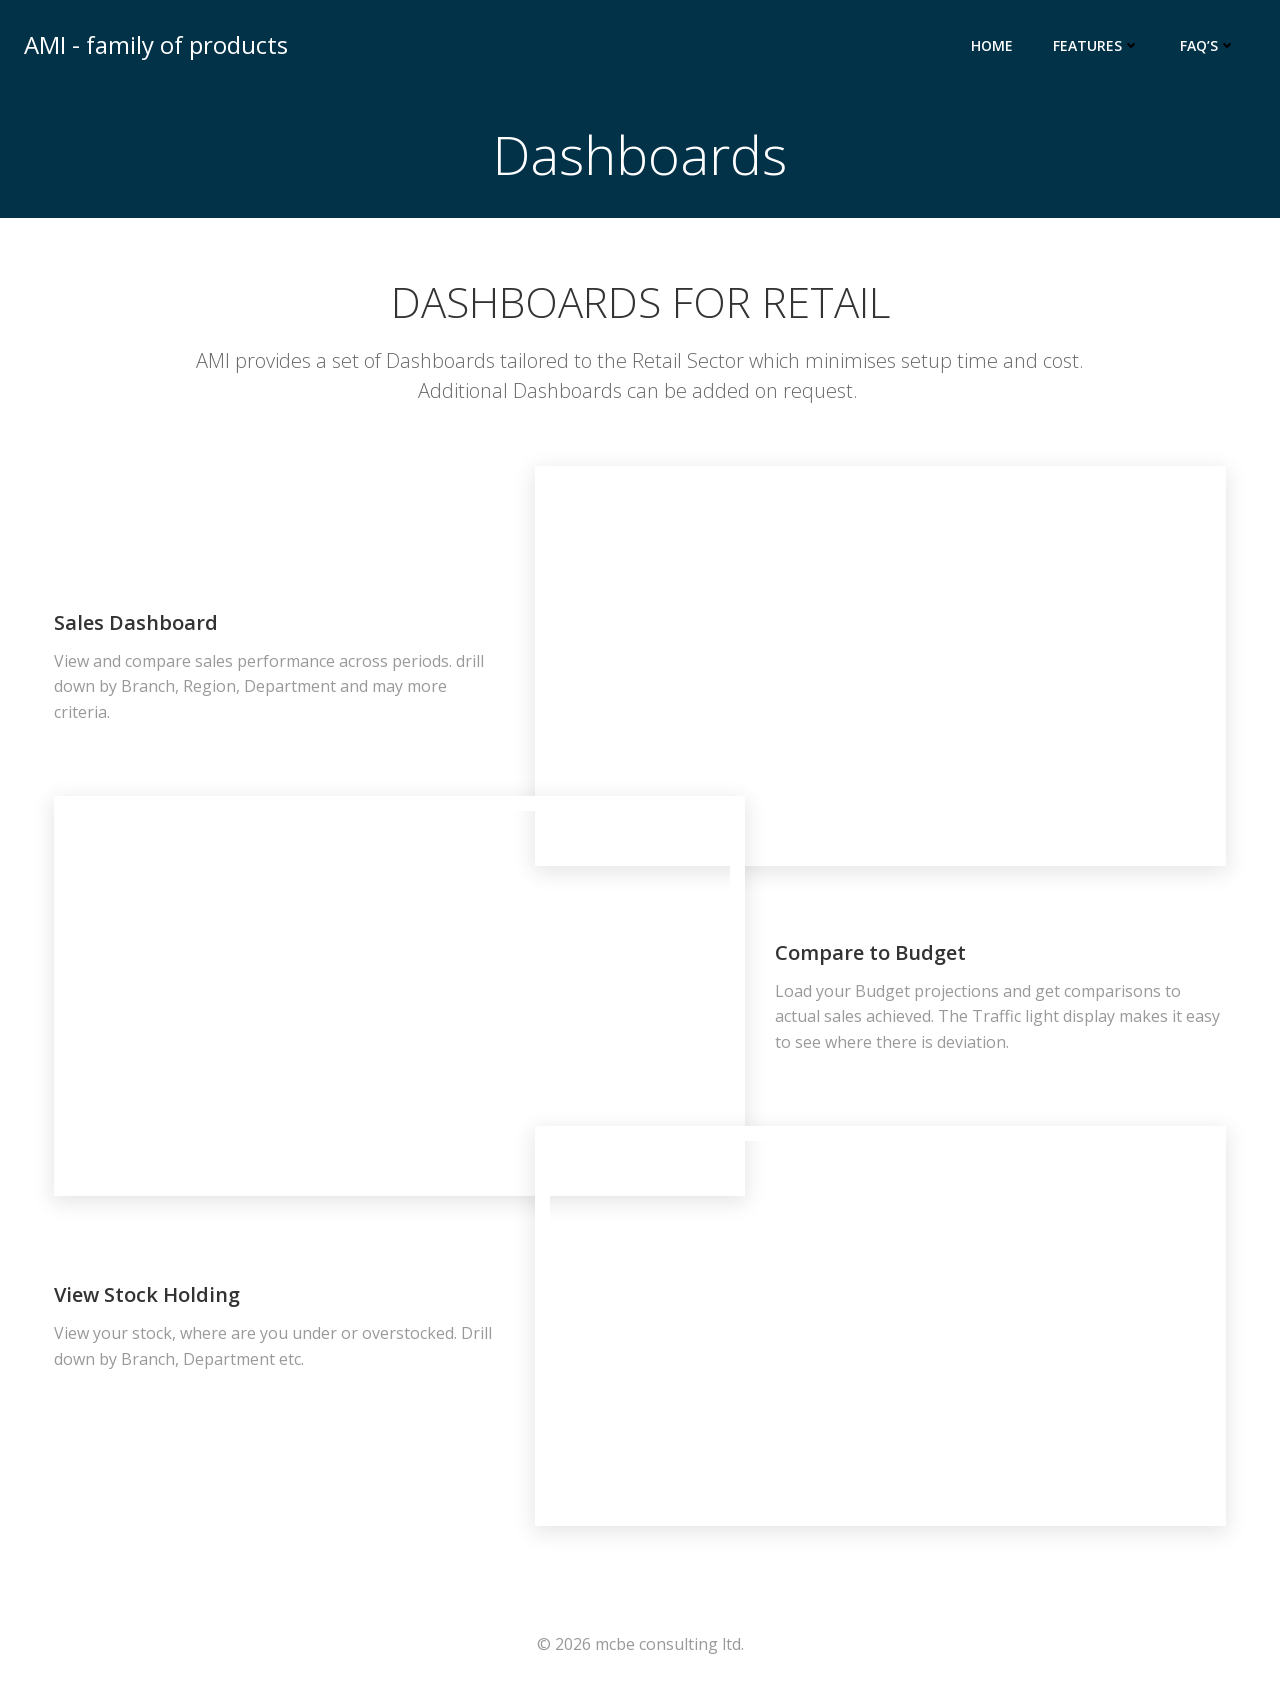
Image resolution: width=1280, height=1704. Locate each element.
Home (992, 45)
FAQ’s (1208, 45)
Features (1096, 45)
